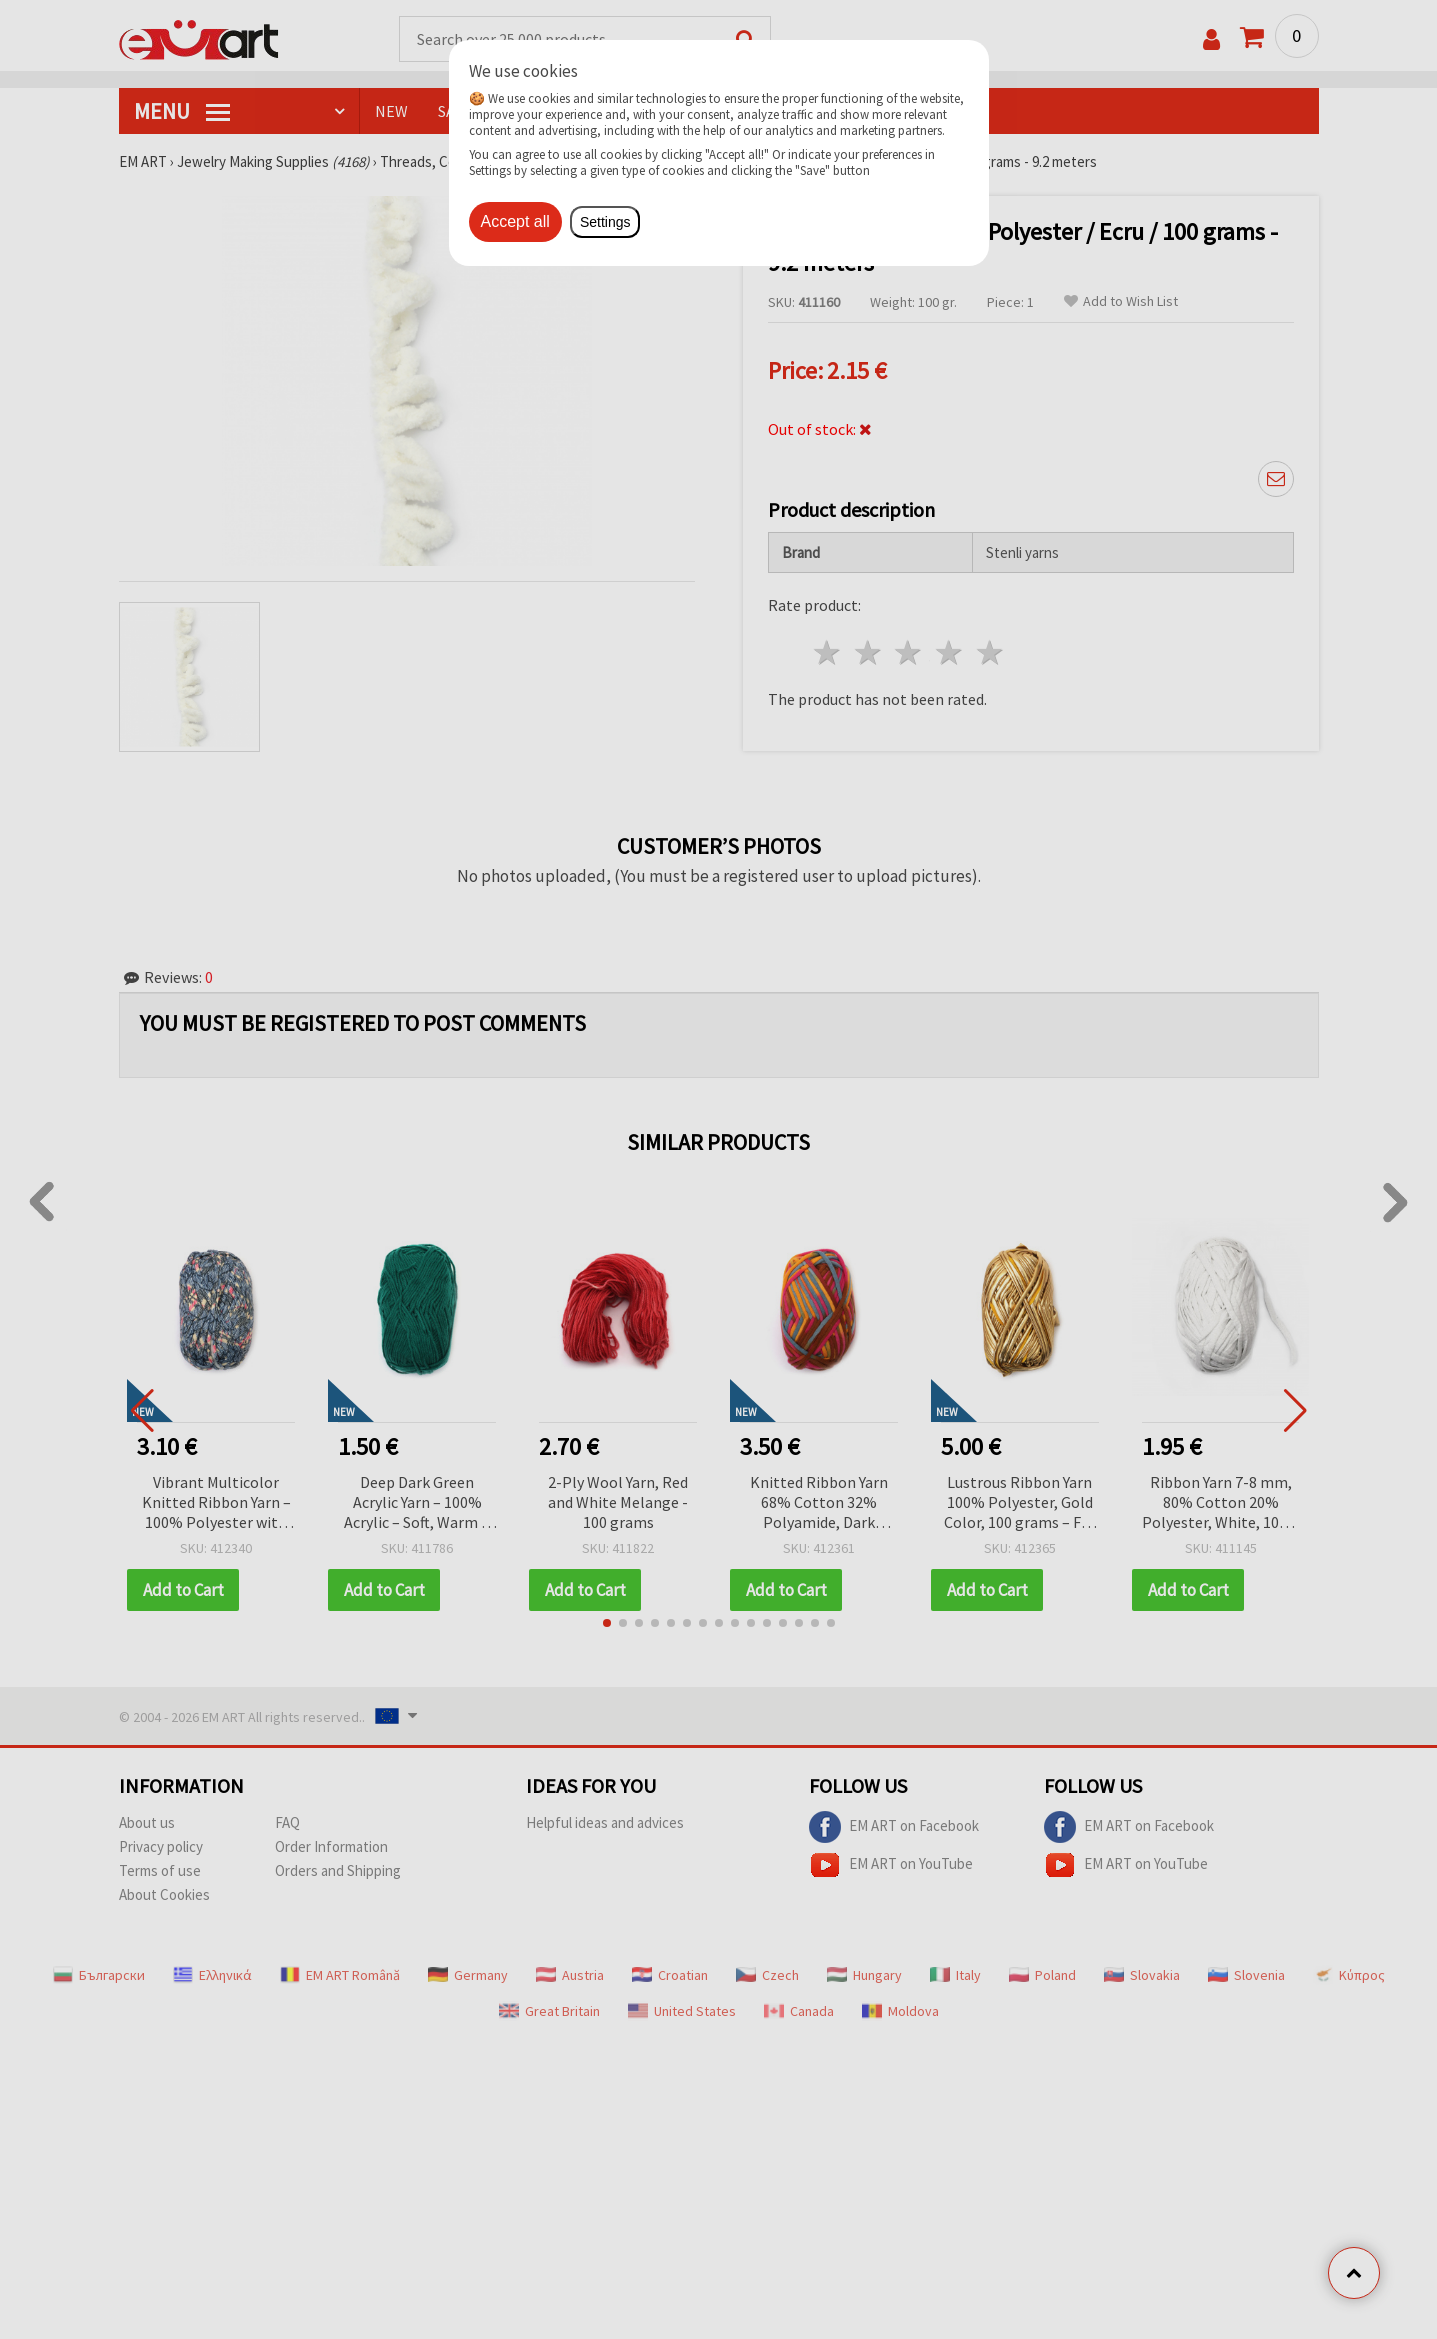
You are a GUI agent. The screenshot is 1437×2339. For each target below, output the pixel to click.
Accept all (515, 221)
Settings (605, 222)
